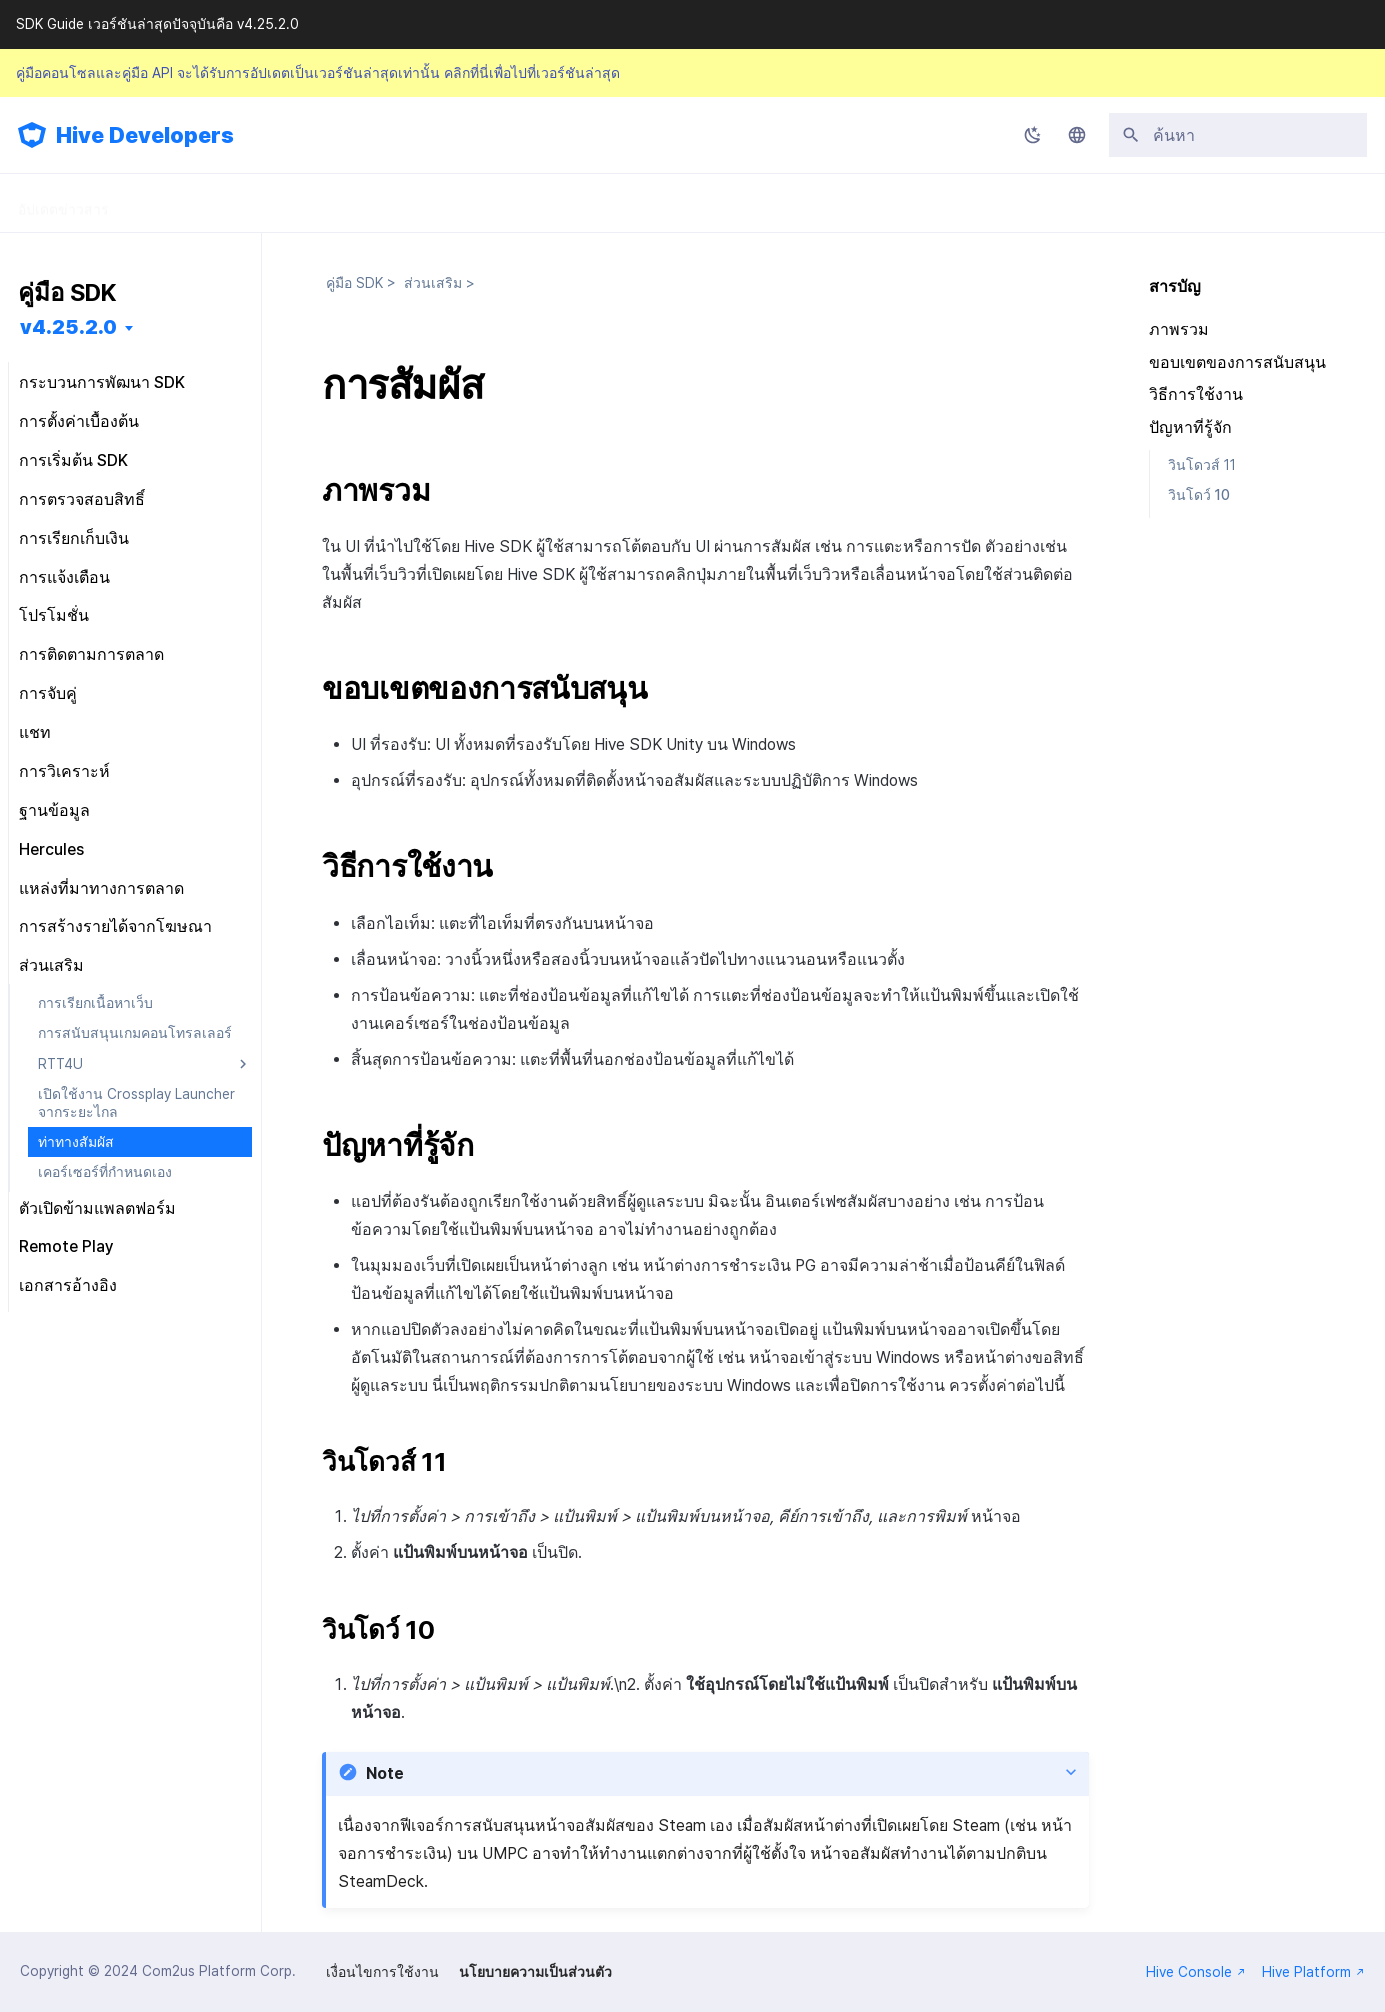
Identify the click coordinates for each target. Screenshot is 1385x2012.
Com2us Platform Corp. (219, 1971)
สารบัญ (1175, 286)
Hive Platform (1313, 1972)
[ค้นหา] (1238, 135)
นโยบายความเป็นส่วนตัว (535, 1972)
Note (385, 1773)
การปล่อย (525, 203)
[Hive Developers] (32, 135)
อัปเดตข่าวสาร (63, 203)
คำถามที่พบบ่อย (651, 203)
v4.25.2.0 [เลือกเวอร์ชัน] (68, 327)
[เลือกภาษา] (1077, 135)
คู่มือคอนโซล (305, 203)
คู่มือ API (420, 203)
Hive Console (1196, 1972)
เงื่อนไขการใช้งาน (382, 1972)
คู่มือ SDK (187, 203)
